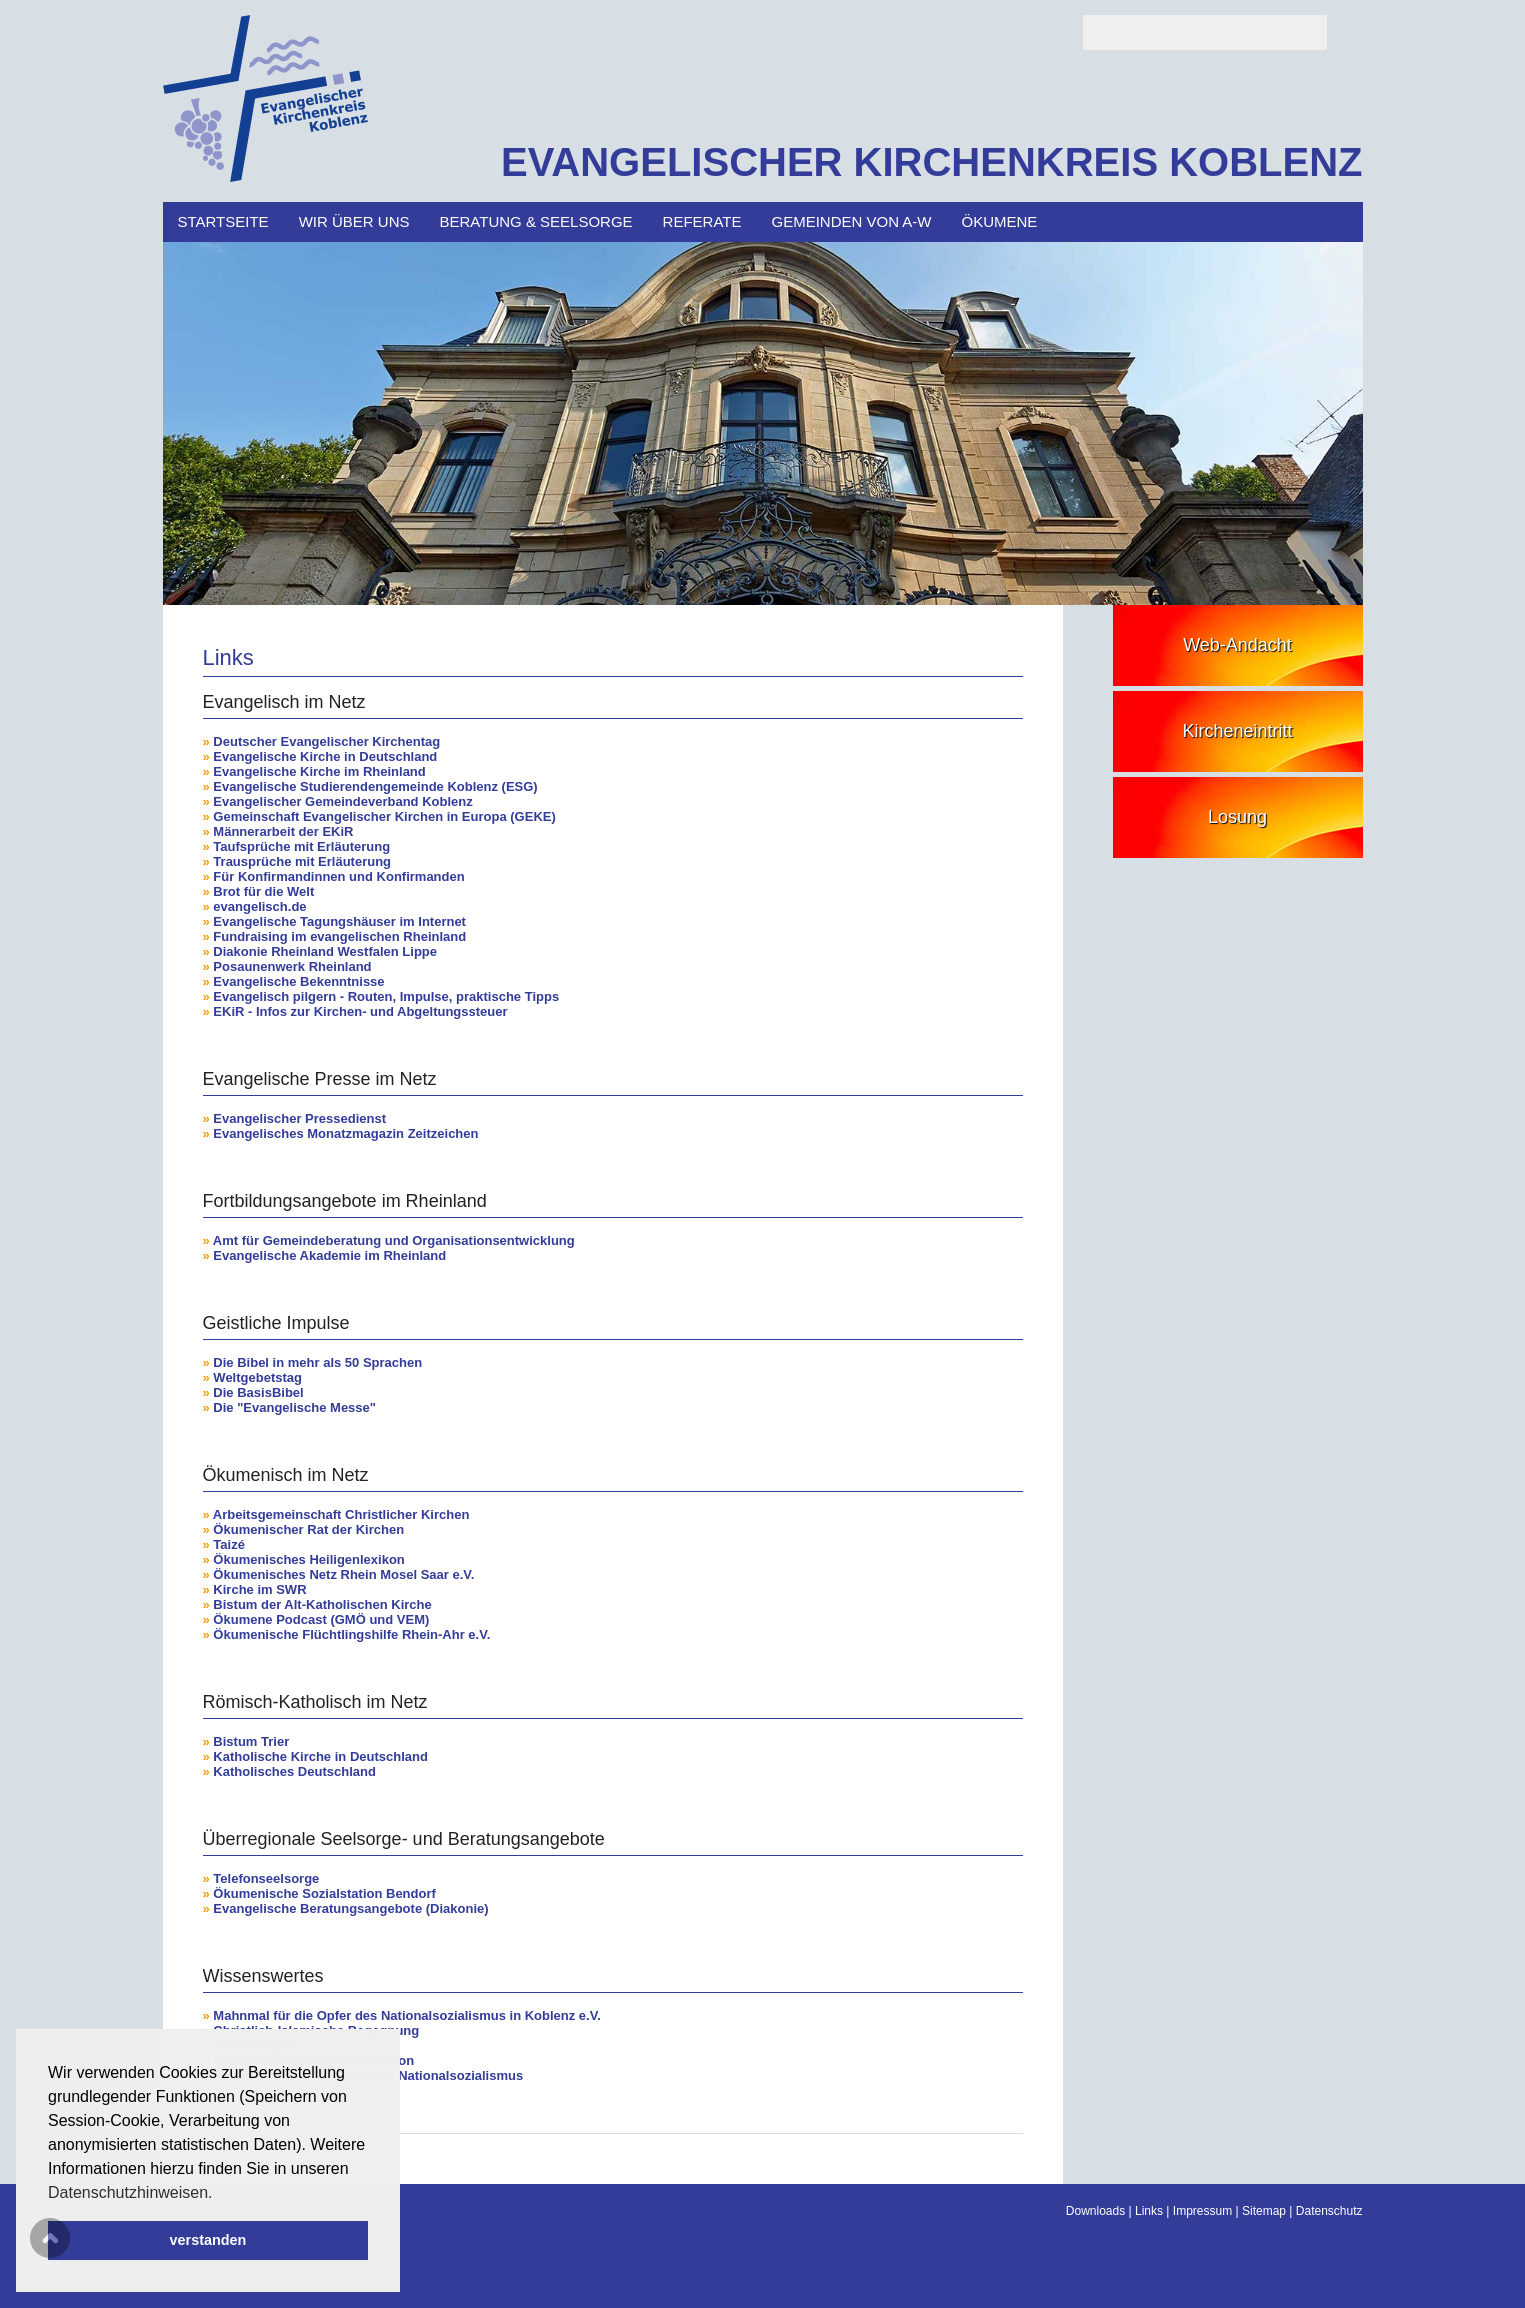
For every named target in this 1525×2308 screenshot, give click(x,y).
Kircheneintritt (1237, 731)
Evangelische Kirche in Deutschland (325, 756)
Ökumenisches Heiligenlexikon (308, 1559)
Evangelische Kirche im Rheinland (319, 771)
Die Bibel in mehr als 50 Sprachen (317, 1362)
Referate (702, 221)
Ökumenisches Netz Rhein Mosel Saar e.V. (343, 1574)
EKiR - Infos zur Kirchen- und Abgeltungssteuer (360, 1011)
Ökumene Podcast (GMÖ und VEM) (321, 1619)
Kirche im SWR (259, 1589)
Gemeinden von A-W (852, 221)
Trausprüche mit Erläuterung (302, 861)
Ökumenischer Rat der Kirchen (308, 1529)
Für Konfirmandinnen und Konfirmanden (338, 876)
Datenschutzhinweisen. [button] (130, 2192)
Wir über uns (354, 221)
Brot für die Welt (263, 891)
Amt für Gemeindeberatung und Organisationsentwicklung (394, 1240)
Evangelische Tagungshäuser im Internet (339, 921)
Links (1149, 2211)
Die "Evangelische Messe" (294, 1407)
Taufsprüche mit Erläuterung (301, 846)
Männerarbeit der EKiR (283, 831)
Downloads (1095, 2211)
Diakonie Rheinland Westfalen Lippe (325, 951)
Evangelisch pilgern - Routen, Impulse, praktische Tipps (386, 996)
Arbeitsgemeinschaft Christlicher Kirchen (341, 1514)
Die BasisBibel (258, 1392)
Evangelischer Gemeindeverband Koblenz (342, 801)
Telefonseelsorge (266, 1878)
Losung (1237, 817)
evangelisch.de (259, 906)
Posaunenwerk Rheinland (292, 966)
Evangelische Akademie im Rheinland (329, 1255)
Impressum (1202, 2211)
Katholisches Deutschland (294, 1771)
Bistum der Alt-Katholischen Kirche (322, 1604)
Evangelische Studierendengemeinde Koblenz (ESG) (375, 786)
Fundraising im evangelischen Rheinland (339, 936)
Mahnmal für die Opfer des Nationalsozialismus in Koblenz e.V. (406, 2015)
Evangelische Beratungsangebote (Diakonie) (350, 1908)
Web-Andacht (1237, 645)
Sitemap (1264, 2211)
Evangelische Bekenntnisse (298, 981)
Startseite (223, 221)
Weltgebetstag (257, 1377)
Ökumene (1000, 221)
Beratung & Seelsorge (535, 221)
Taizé (229, 1544)
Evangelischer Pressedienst (299, 1118)
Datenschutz (1329, 2211)
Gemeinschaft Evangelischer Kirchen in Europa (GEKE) (384, 816)
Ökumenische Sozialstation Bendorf (324, 1893)
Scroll (50, 2238)
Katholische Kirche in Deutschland (320, 1756)
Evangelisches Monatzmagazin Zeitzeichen (345, 1133)
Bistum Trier (251, 1741)
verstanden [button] (208, 2240)
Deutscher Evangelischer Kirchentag (326, 741)
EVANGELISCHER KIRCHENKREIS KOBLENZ (932, 162)
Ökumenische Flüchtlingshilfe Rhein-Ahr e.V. (351, 1634)
